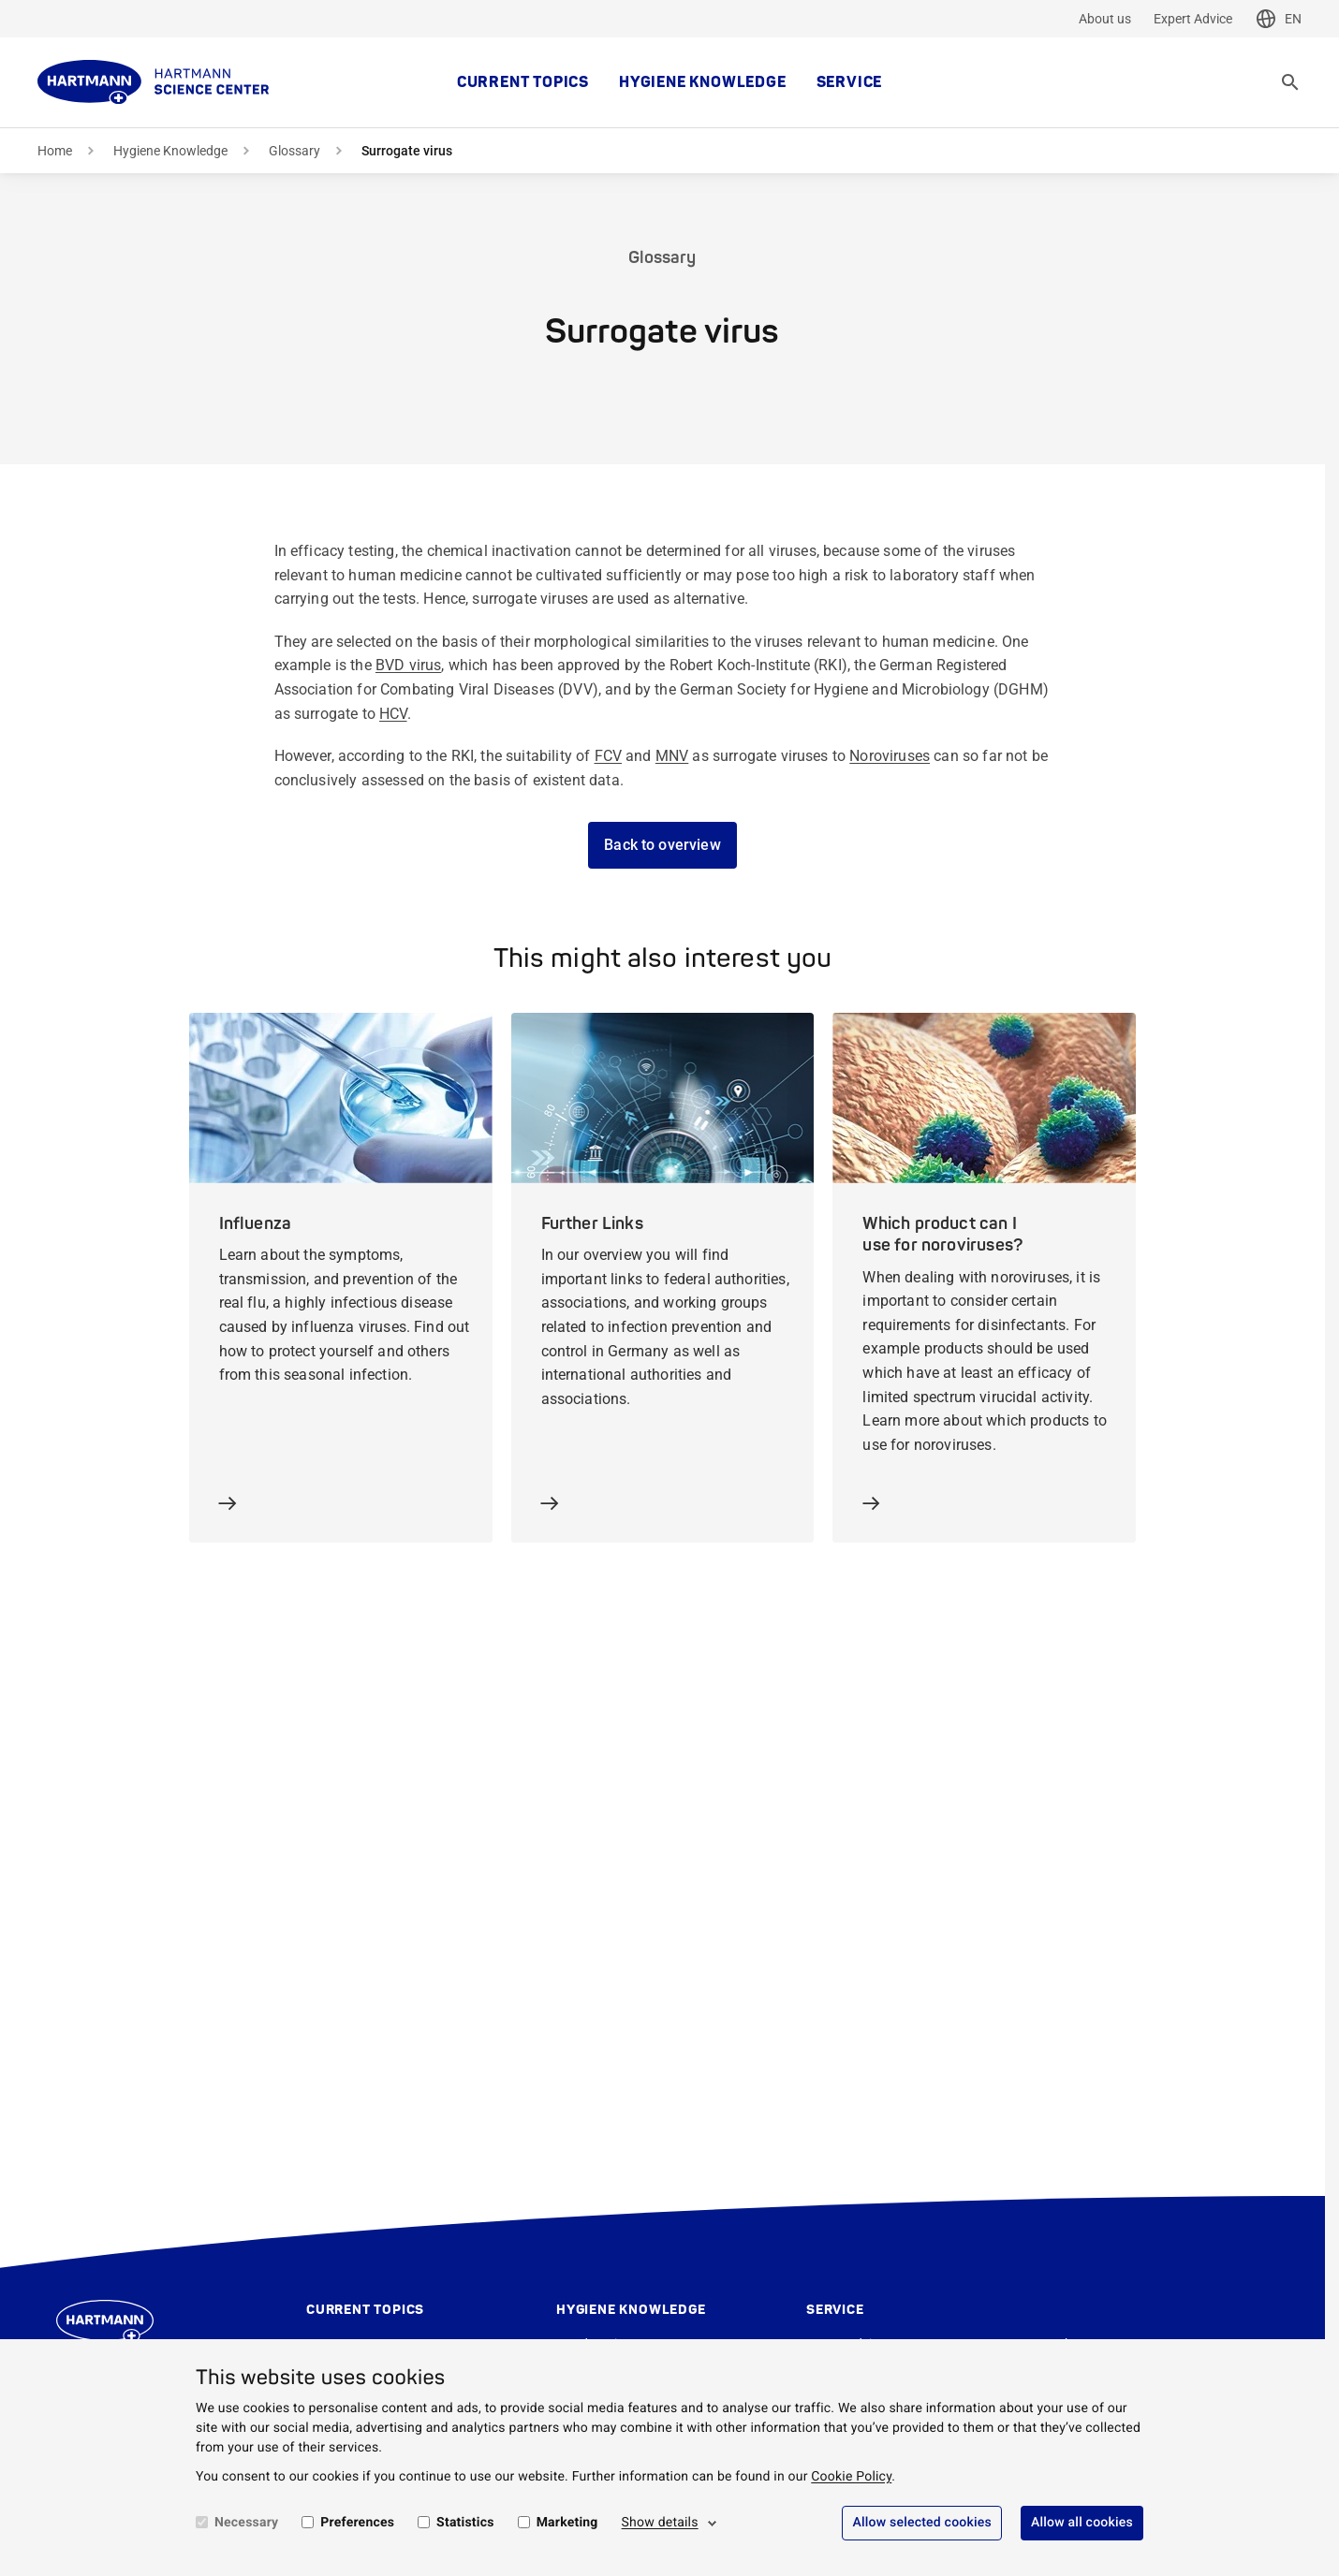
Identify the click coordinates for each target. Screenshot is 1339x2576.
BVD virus (408, 665)
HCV (392, 714)
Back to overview (662, 845)
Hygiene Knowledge (703, 82)
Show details (660, 2522)
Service (850, 82)
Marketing (567, 2522)
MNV (671, 756)
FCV (608, 756)
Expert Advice (1193, 18)
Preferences (357, 2522)
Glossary (294, 150)
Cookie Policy (851, 2476)
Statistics (465, 2522)
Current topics (523, 82)
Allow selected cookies (922, 2522)
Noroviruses (889, 756)
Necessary (246, 2522)
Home (54, 150)
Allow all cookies (1082, 2522)
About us (1105, 18)
